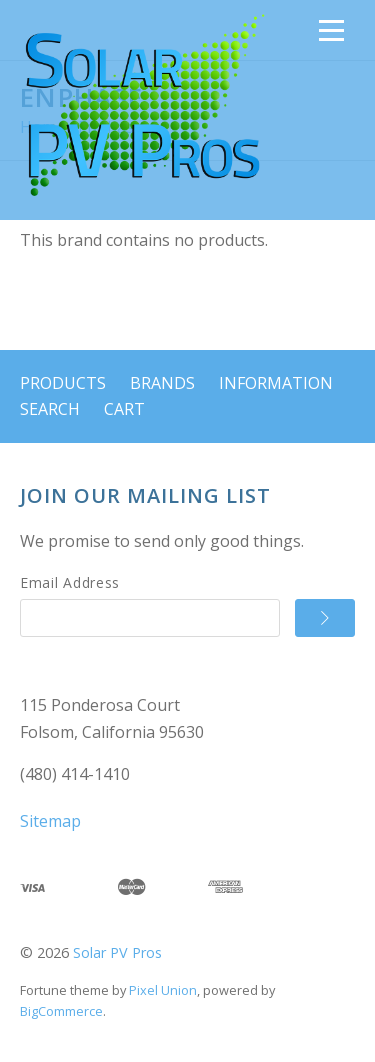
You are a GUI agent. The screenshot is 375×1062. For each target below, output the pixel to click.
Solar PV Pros (117, 952)
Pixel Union (163, 990)
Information (276, 383)
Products (63, 383)
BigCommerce (61, 1011)
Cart (124, 409)
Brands (162, 383)
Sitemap (50, 821)
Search (50, 409)
